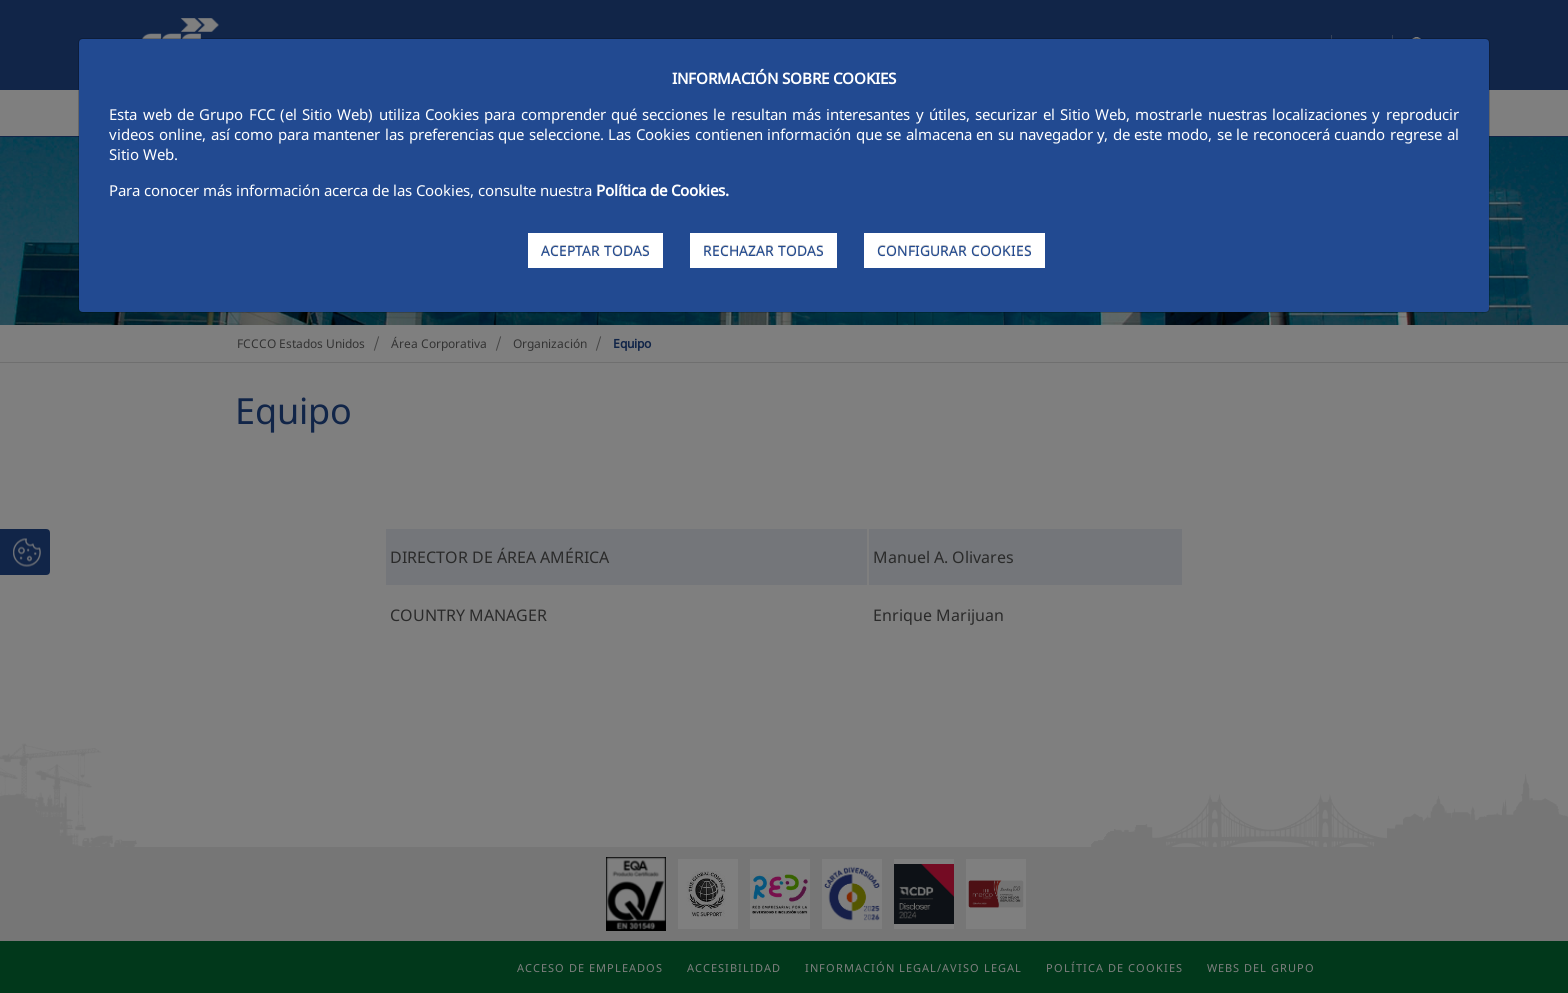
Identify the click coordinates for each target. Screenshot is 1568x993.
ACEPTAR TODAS (595, 250)
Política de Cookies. (662, 190)
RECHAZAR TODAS (763, 250)
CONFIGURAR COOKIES (954, 250)
